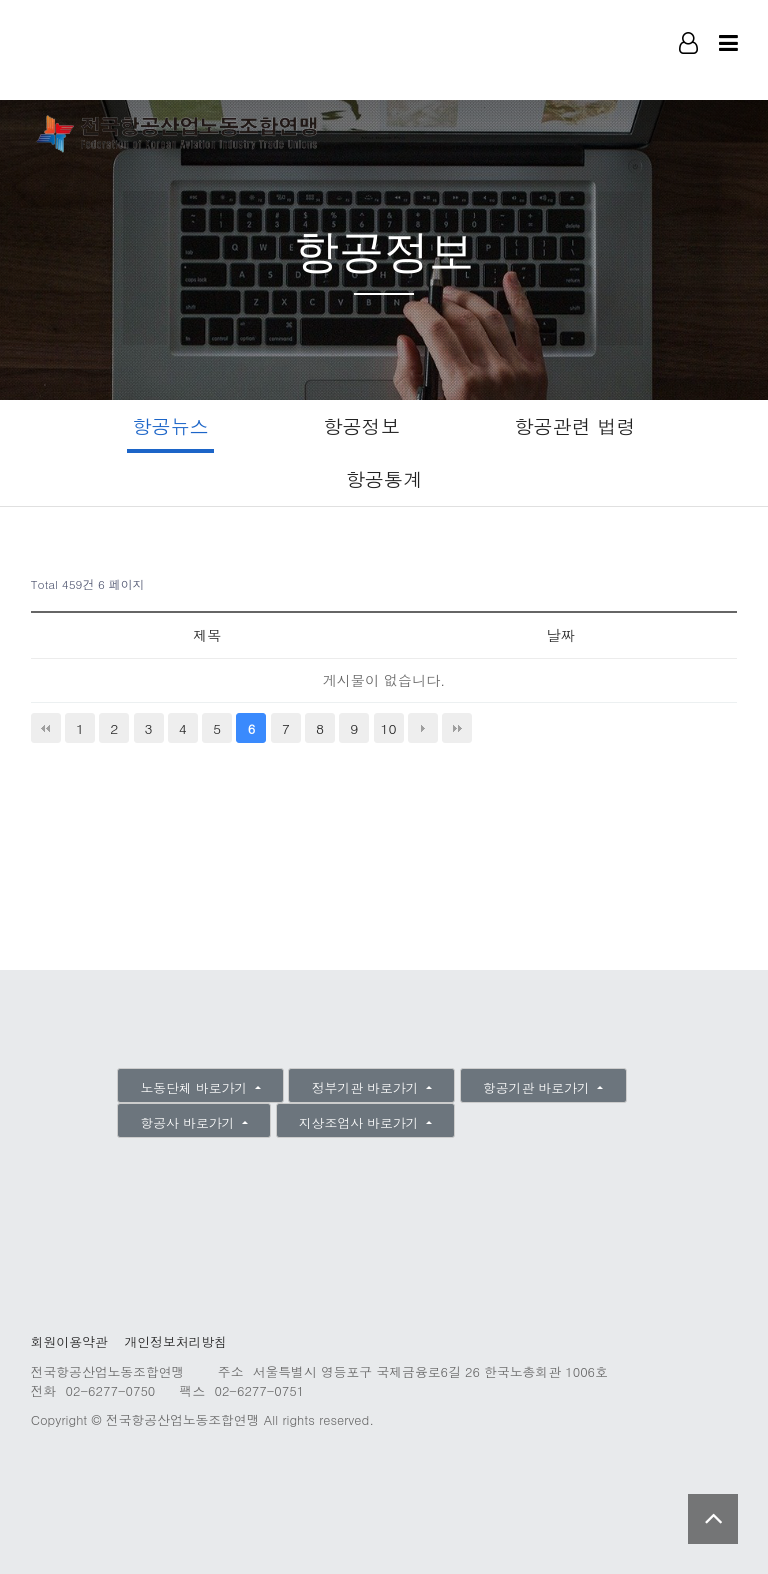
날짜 (561, 635)
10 (388, 728)
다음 (423, 728)
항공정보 (361, 425)
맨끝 (457, 728)
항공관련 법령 (575, 425)
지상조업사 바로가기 (361, 1122)
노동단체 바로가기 (196, 1087)
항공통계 (384, 478)
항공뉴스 (170, 425)
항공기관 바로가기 (538, 1087)
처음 (46, 728)
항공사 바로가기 (190, 1122)
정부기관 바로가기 (367, 1087)
